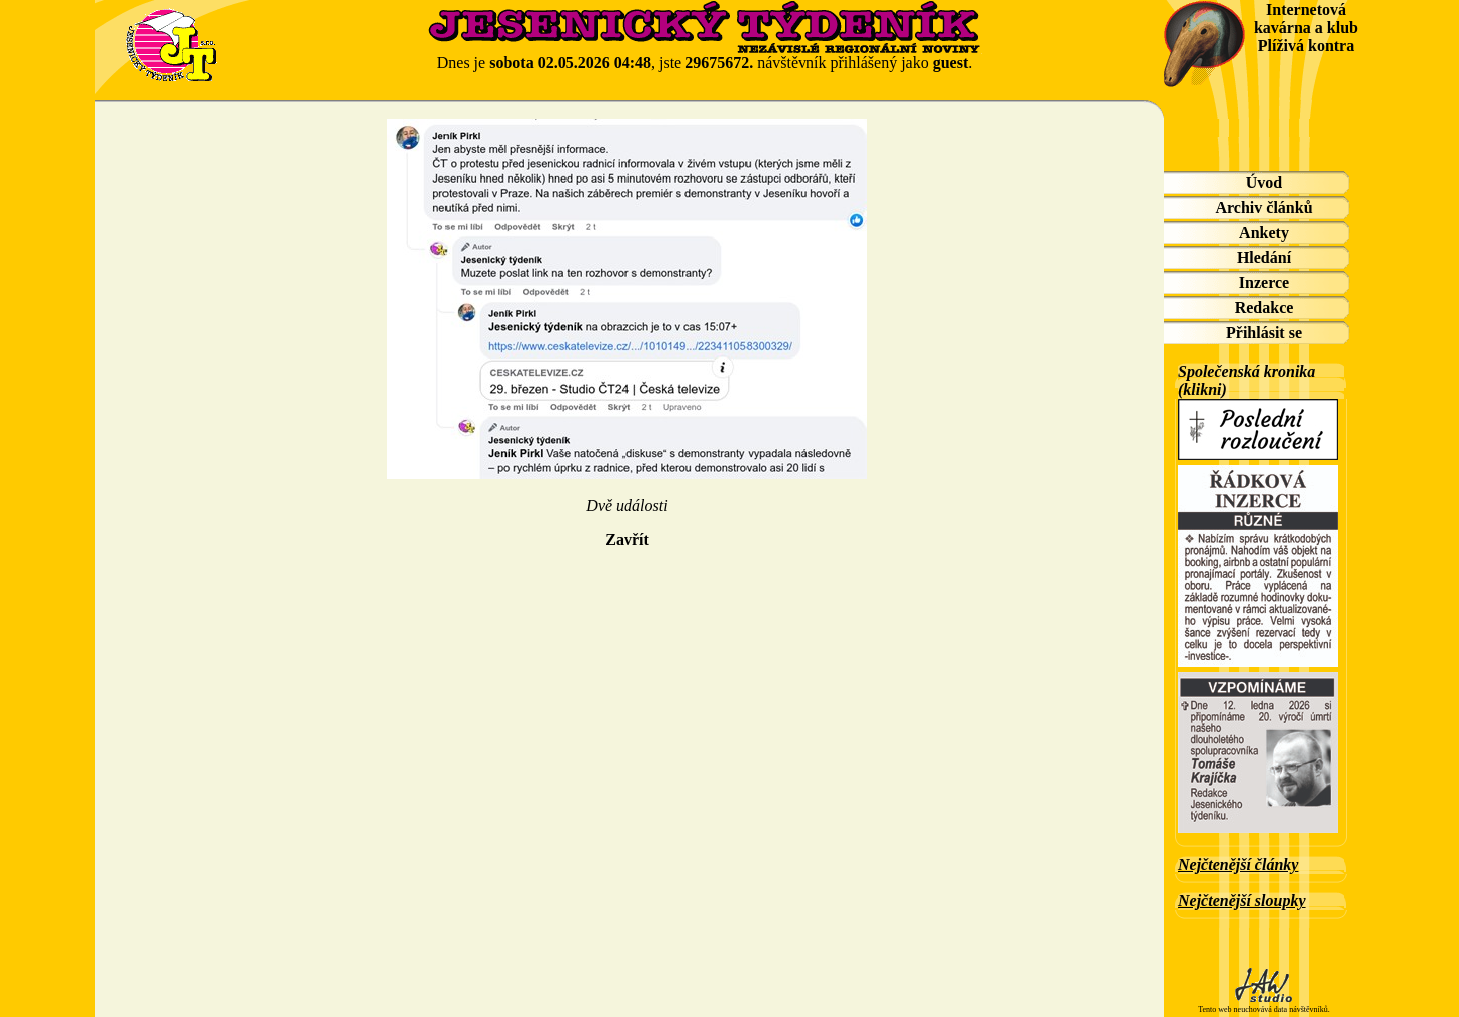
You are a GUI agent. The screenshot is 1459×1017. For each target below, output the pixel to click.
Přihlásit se (1264, 332)
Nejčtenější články (1238, 864)
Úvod (1264, 182)
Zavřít (627, 539)
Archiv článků (1263, 207)
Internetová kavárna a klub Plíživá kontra (1306, 27)
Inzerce (1264, 282)
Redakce (1264, 307)
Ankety (1264, 232)
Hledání (1264, 257)
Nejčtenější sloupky (1242, 900)
